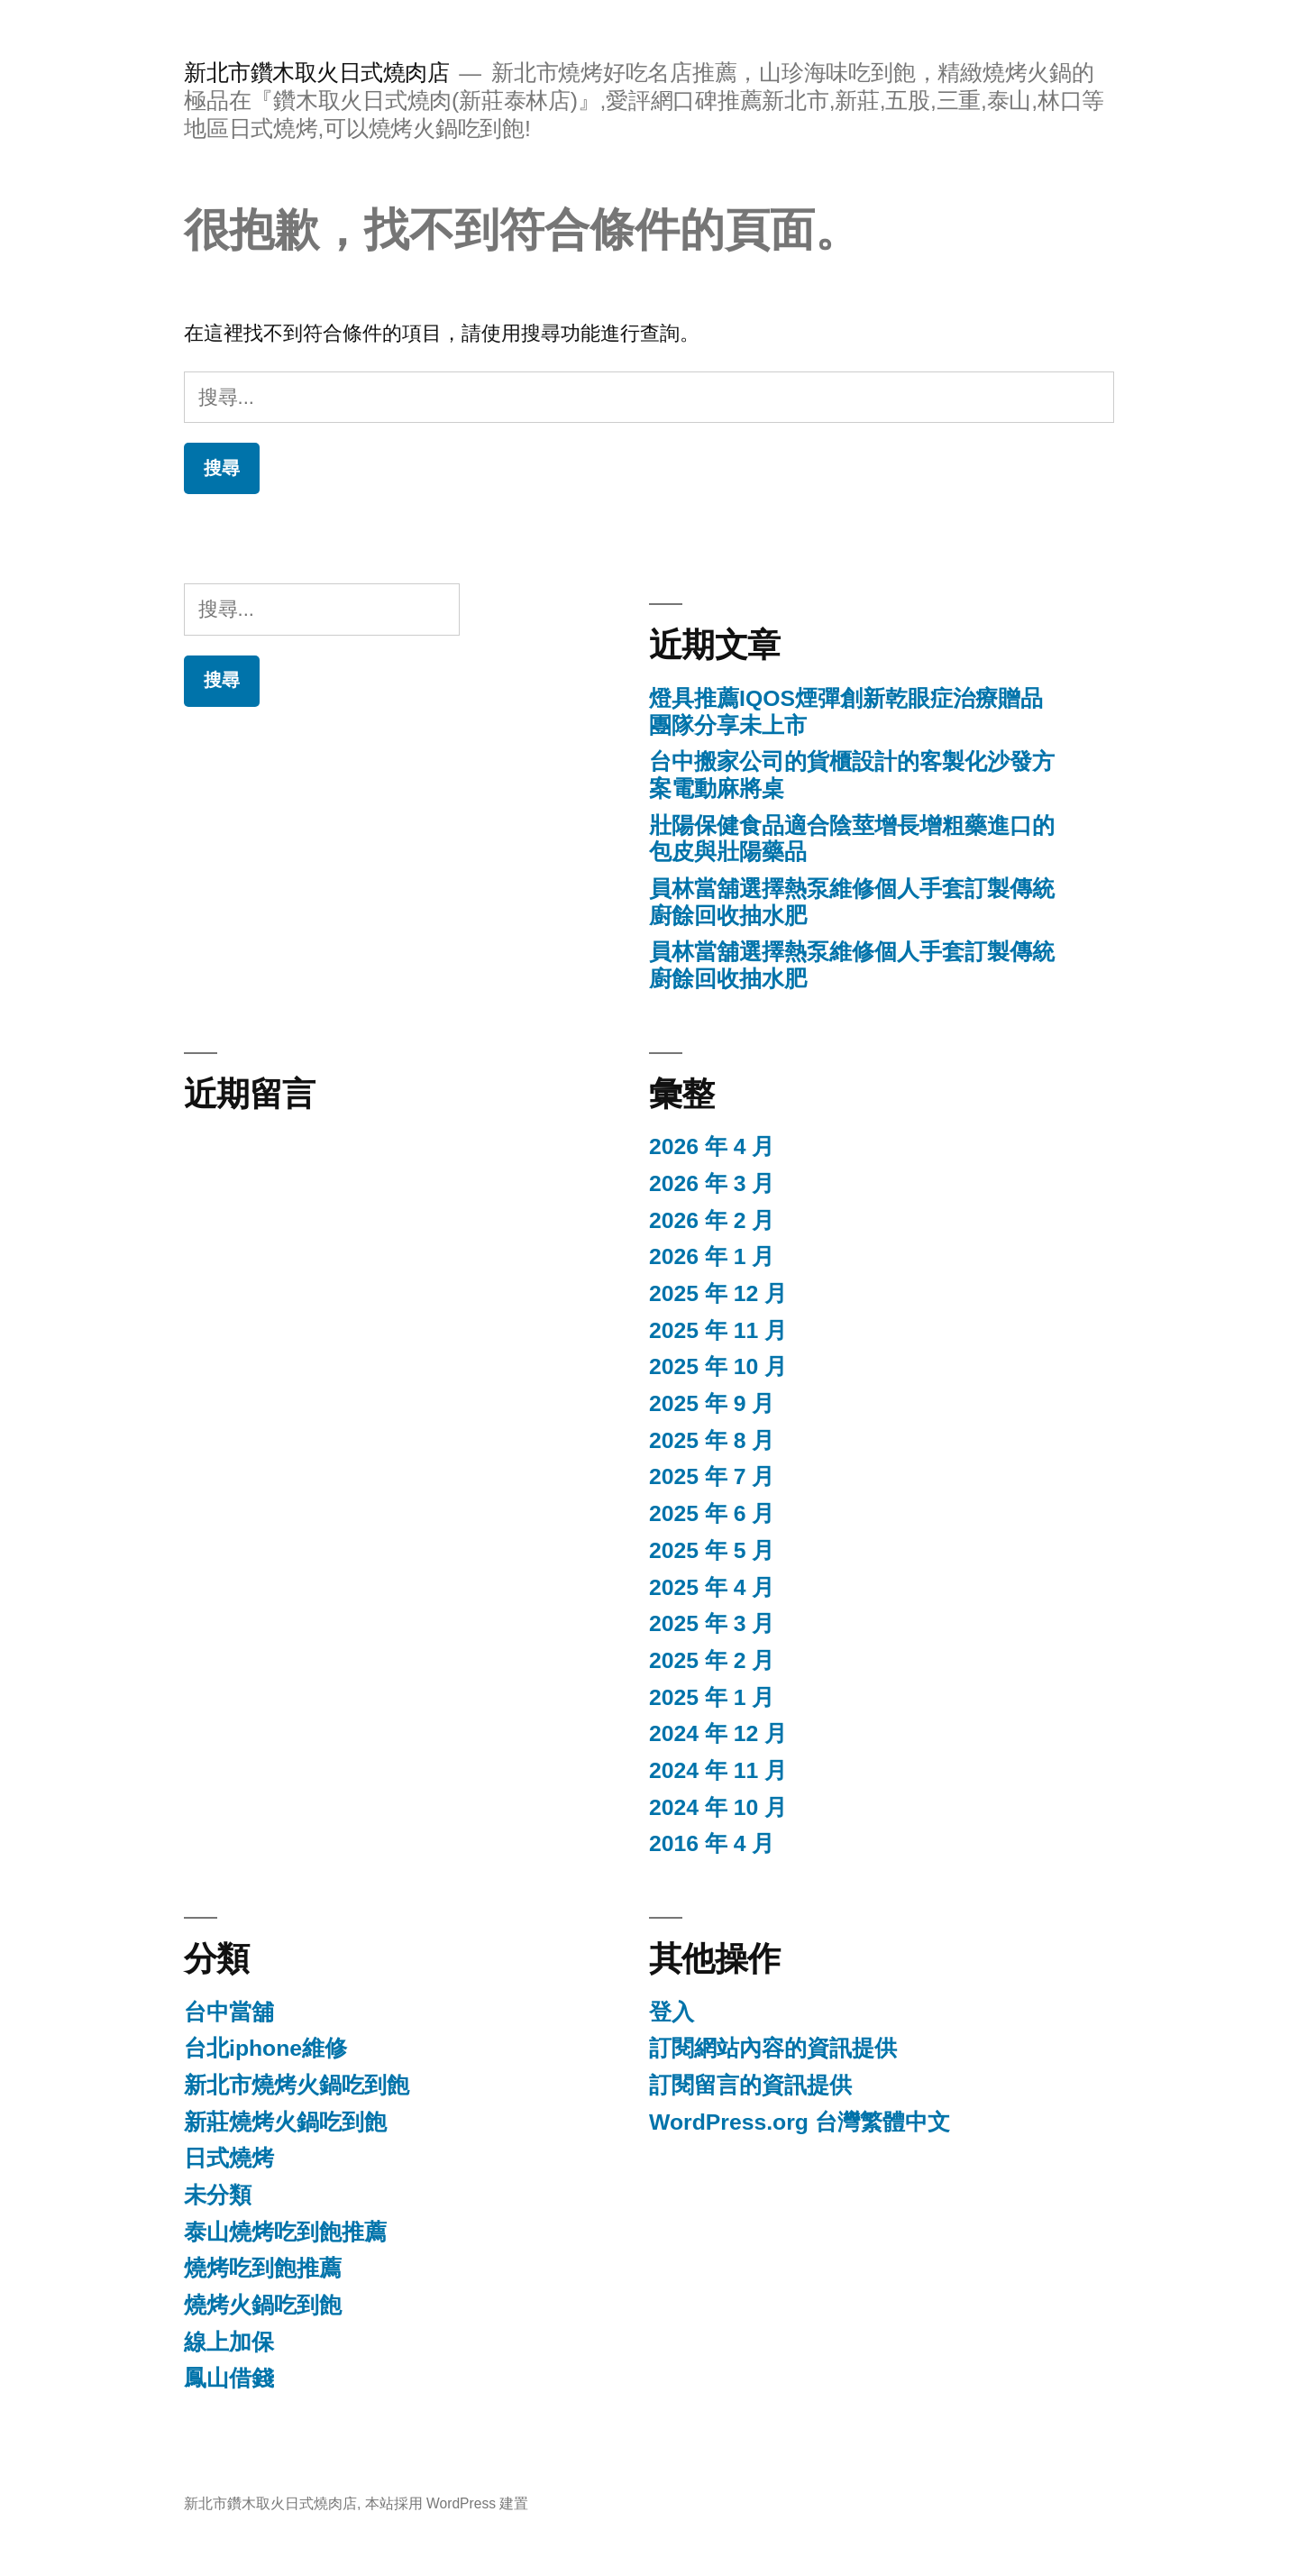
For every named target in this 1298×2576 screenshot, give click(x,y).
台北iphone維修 (265, 2048)
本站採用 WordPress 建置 (447, 2503)
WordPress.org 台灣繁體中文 (799, 2122)
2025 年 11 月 (718, 1330)
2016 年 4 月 (711, 1843)
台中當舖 (229, 2012)
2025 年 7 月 (711, 1476)
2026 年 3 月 (711, 1183)
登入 (671, 2012)
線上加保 (229, 2342)
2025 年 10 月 (718, 1366)
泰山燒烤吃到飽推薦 (285, 2232)
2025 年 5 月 (711, 1550)
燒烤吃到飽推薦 (263, 2268)
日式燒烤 (229, 2158)
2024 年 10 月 (718, 1807)
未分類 (217, 2195)
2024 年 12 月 (718, 1733)
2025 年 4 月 (711, 1587)
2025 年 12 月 (718, 1293)
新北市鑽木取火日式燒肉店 (316, 72)
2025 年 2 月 (711, 1660)
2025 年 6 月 (711, 1513)
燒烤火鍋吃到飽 (263, 2305)
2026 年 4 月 (711, 1146)
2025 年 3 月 (711, 1623)
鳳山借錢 (229, 2378)
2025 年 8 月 (711, 1440)
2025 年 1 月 (711, 1697)
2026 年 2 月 (711, 1220)
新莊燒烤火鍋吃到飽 (285, 2122)
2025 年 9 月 (711, 1403)
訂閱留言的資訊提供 (750, 2085)
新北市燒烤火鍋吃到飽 (296, 2085)
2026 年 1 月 (711, 1256)
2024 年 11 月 (718, 1770)
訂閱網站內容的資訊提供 (773, 2048)
